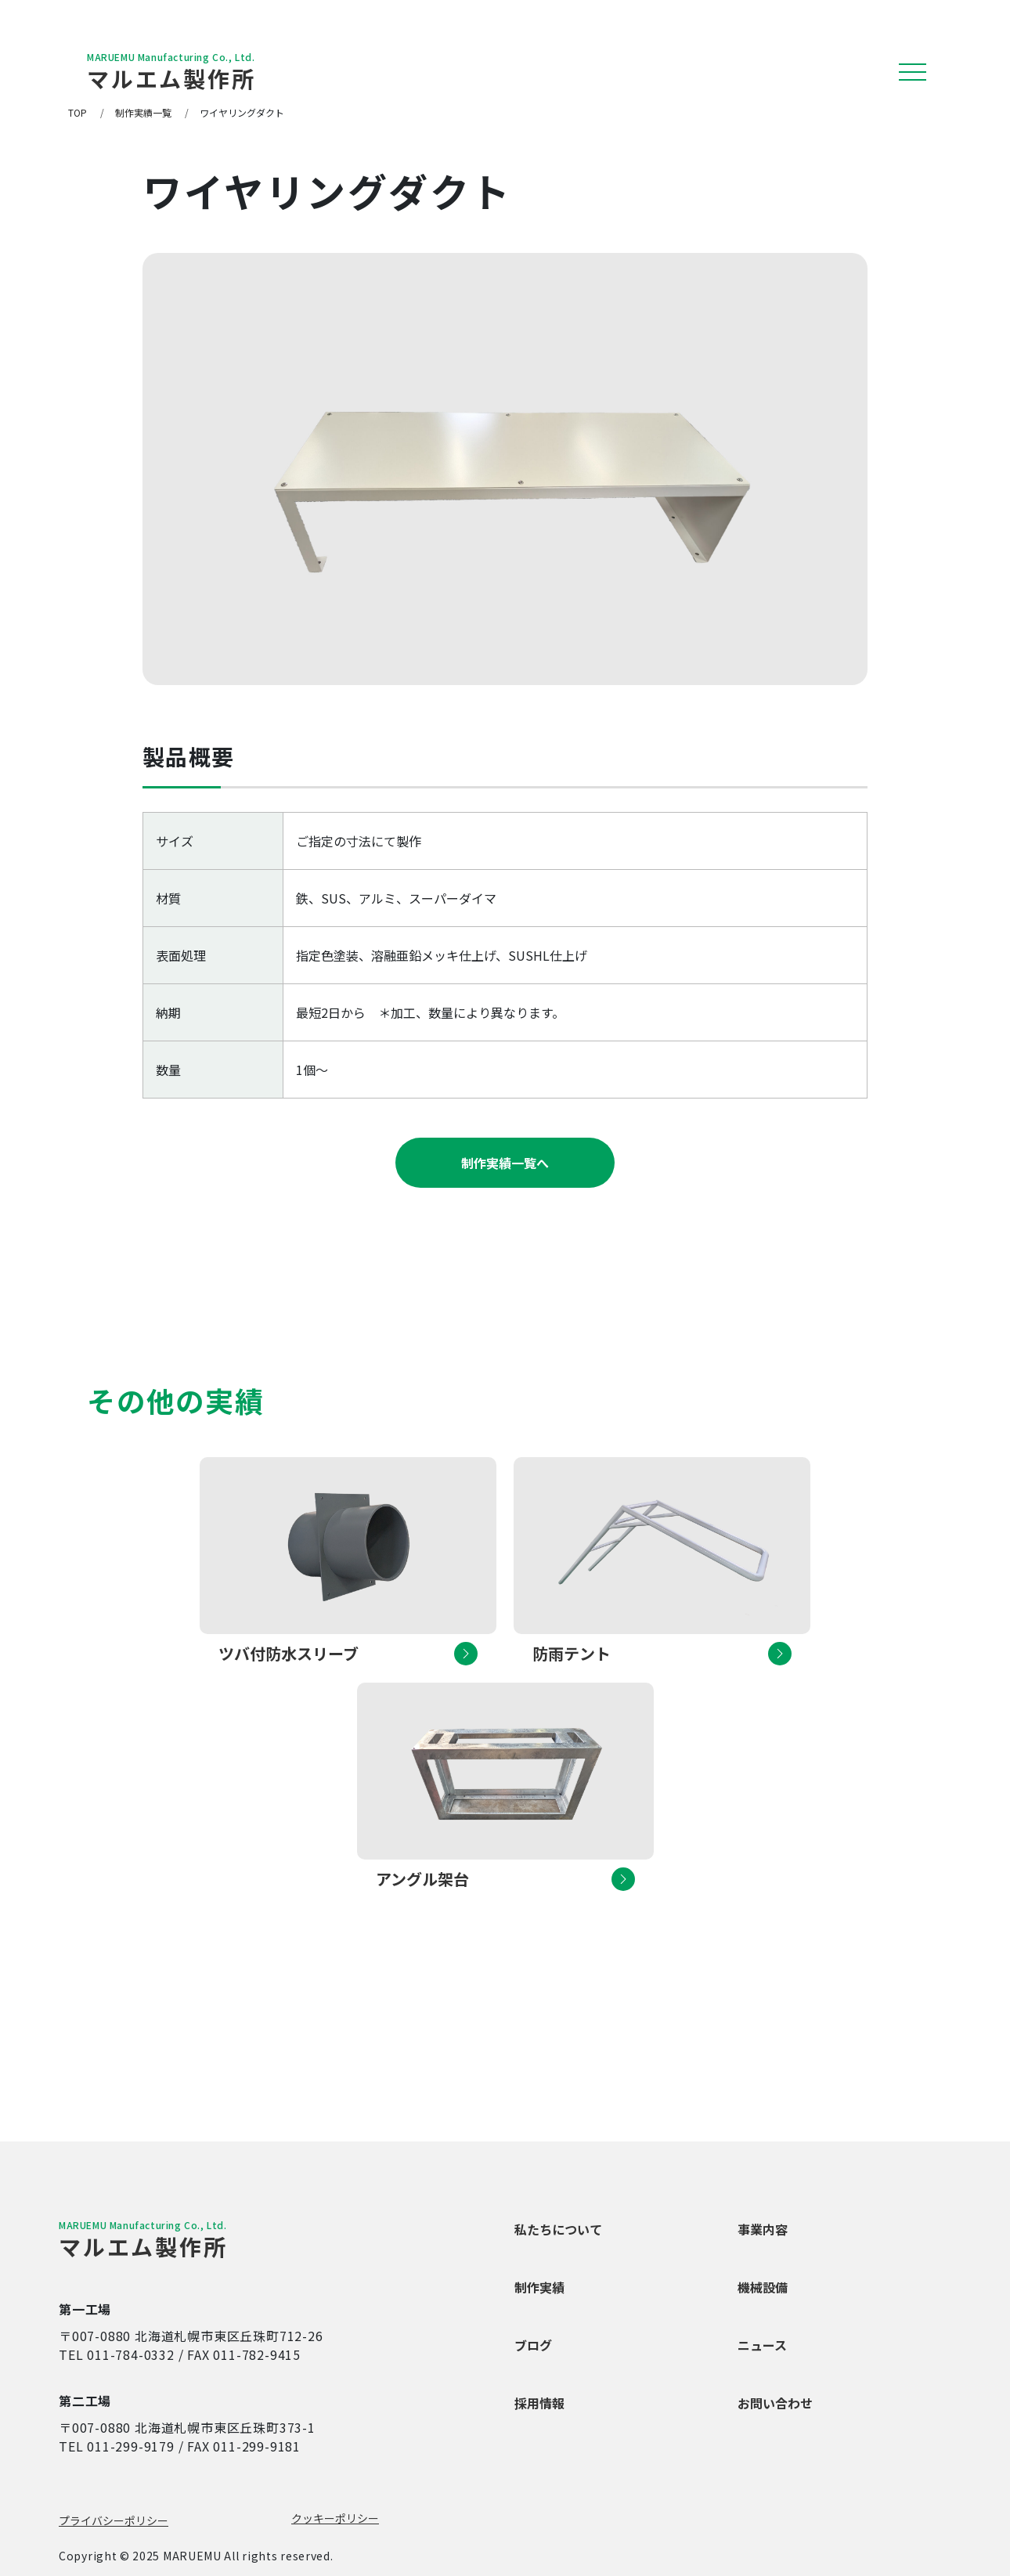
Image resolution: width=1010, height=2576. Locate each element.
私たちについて (558, 2229)
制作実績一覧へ (505, 1162)
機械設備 (763, 2287)
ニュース (762, 2345)
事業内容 (763, 2229)
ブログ (533, 2345)
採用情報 (539, 2403)
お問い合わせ (775, 2403)
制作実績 (539, 2287)
